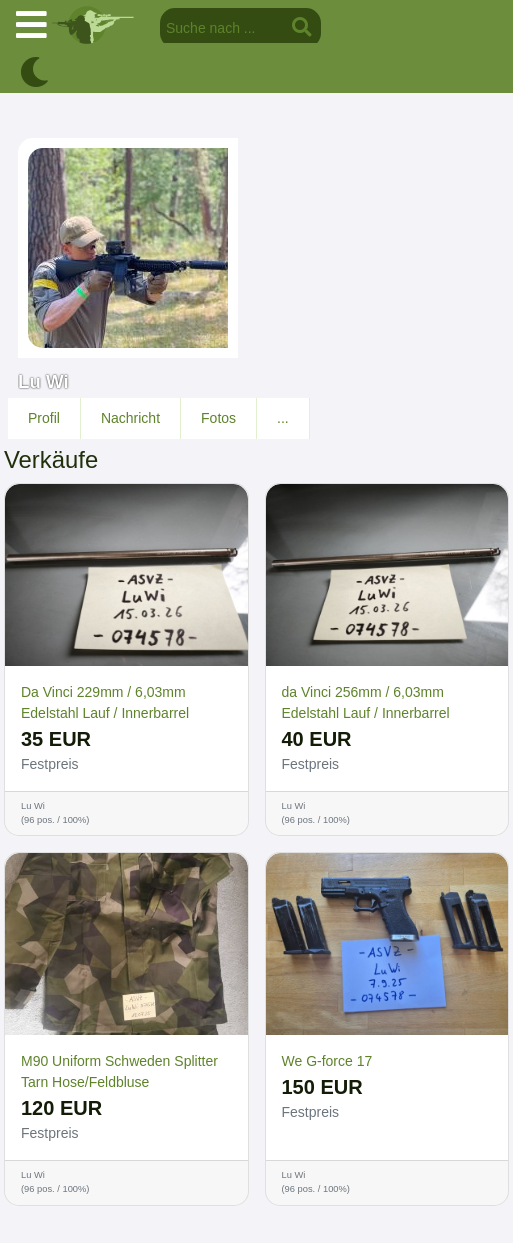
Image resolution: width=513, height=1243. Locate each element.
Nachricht (130, 418)
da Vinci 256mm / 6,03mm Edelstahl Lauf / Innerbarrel (366, 702)
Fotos (218, 418)
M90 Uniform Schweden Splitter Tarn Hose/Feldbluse (119, 1071)
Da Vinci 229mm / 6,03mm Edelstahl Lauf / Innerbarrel (105, 702)
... (283, 418)
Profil (44, 418)
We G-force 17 (327, 1061)
